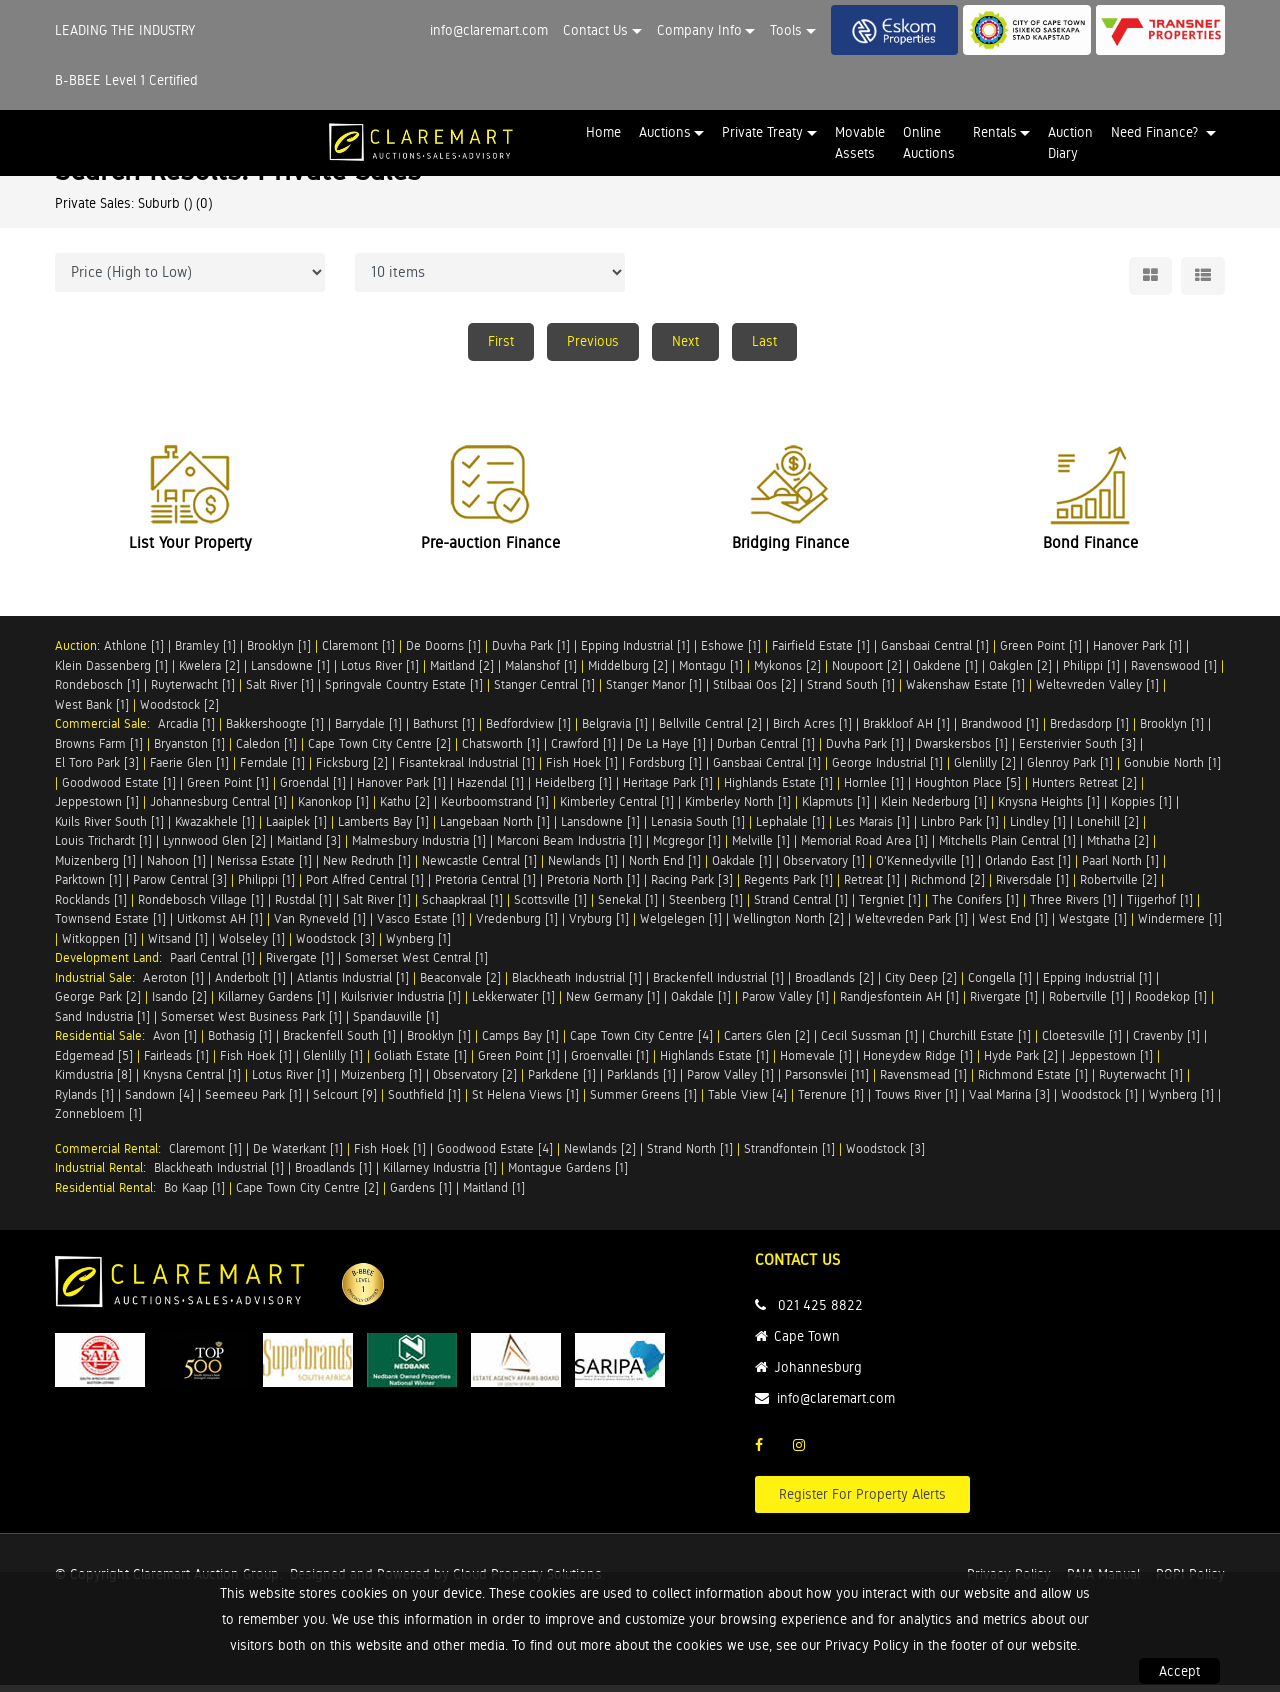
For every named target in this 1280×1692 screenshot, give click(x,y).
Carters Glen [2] (767, 1043)
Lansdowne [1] (290, 672)
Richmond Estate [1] (1033, 1082)
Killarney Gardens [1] (274, 1004)
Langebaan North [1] (495, 828)
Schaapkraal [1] (462, 906)
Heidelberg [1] (573, 789)
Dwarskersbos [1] (961, 750)
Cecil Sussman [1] (869, 1043)
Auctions (665, 132)
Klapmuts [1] (836, 809)
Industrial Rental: (104, 1175)
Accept (1179, 1671)
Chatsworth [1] (501, 750)
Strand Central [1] (801, 906)
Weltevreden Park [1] (911, 926)
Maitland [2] (462, 672)
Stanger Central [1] (544, 692)
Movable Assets (860, 142)
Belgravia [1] (615, 731)
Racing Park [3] (692, 887)
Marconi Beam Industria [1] (569, 848)
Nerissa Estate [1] (264, 867)
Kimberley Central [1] (617, 809)
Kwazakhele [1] (215, 828)
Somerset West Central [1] (416, 965)
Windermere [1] (1180, 926)
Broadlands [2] (834, 984)
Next (685, 341)
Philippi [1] (1091, 672)
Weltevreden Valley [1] (1097, 692)
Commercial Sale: (106, 731)
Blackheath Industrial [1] (577, 984)
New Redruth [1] (367, 867)
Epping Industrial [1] (635, 653)
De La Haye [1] (666, 750)
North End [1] (665, 867)
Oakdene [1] (945, 672)
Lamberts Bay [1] (383, 828)
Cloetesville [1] (1082, 1043)
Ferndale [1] (272, 770)
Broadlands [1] (333, 1175)
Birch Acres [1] (812, 731)
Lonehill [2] (1108, 828)
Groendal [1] (313, 789)
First (501, 341)
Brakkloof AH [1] (906, 731)
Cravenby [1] (1166, 1043)
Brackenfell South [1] (339, 1043)
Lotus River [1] (380, 672)
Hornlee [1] (874, 789)
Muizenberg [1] (95, 867)
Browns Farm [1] (99, 750)
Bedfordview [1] (528, 731)
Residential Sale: (104, 1043)
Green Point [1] (1041, 653)
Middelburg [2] (628, 672)
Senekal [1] (628, 906)
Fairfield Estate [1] (821, 653)
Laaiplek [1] (296, 828)
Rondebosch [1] (97, 692)
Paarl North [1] (1120, 867)
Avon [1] (175, 1043)
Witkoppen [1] (99, 945)
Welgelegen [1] (681, 926)
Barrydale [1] (368, 731)
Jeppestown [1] (97, 809)
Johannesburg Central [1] (218, 809)
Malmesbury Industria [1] (419, 848)
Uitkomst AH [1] (220, 926)
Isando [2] (179, 1004)
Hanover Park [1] (1137, 653)
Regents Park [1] (788, 887)
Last (764, 341)
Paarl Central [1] (212, 965)
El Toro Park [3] (97, 770)
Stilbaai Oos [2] (754, 692)
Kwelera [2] (209, 672)
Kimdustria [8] (93, 1082)
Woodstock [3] (335, 945)
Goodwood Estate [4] (495, 1155)
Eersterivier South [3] (1077, 750)
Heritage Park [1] (668, 789)
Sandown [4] (159, 1101)
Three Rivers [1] (1073, 906)
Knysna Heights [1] (1049, 809)
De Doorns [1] (443, 653)
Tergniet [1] (890, 906)
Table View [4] (747, 1101)
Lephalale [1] (790, 828)
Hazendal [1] (490, 789)
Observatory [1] (824, 867)
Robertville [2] (1118, 887)
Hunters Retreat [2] (1084, 789)
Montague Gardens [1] (568, 1175)
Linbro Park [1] (960, 828)
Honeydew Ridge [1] (918, 1062)
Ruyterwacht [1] (193, 692)
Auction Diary (1070, 142)
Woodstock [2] (179, 711)
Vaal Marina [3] (1009, 1101)
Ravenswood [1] (1174, 672)
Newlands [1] (583, 867)
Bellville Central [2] (710, 731)
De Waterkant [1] (298, 1155)
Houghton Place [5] (968, 789)
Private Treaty (762, 132)
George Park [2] (98, 1004)
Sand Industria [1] (102, 1023)
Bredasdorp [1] (1089, 731)
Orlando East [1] (1028, 867)
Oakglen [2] (1020, 672)
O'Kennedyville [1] (925, 867)
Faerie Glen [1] (189, 770)
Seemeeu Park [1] (253, 1101)
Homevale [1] (816, 1062)
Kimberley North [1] (738, 809)
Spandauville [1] (396, 1023)
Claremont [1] (358, 653)
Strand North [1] (690, 1155)
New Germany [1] (613, 1004)
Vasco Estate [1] (421, 926)
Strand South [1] (851, 692)
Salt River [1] (280, 692)
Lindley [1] (1038, 828)
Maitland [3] (309, 848)
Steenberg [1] (706, 906)
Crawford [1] (583, 750)
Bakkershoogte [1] (275, 731)
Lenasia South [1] (698, 828)
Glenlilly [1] (333, 1062)
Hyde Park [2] (1021, 1062)
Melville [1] (761, 848)
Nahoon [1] (176, 867)
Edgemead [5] (94, 1062)
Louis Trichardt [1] (103, 848)
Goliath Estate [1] (420, 1062)
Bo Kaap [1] (194, 1194)
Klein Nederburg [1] (934, 809)
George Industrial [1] (887, 770)
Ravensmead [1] (923, 1082)
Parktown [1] (88, 887)
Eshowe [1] (731, 653)
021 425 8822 (820, 1312)
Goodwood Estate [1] (119, 789)
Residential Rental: (109, 1194)
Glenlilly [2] (985, 770)
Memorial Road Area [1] (864, 848)
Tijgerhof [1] (1160, 906)
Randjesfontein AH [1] (899, 1004)
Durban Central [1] (766, 750)
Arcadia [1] (186, 731)
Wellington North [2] (788, 926)
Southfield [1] (424, 1101)
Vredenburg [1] (517, 926)
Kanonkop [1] (333, 809)
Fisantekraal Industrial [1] (467, 770)
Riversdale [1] (1032, 887)
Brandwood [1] (1000, 731)
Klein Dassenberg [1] (111, 672)
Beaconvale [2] (460, 984)
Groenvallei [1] (610, 1062)
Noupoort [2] (867, 672)
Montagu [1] (711, 672)
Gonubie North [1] (1172, 770)
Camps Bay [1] (520, 1043)
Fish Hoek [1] (582, 770)
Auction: (79, 653)
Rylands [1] (84, 1101)
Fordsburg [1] (665, 770)
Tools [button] (786, 30)
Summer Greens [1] (643, 1101)
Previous (593, 341)
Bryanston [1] (189, 750)
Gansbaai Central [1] (935, 653)
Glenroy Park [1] (1070, 770)
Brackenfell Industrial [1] (718, 984)
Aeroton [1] (173, 984)
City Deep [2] (921, 984)
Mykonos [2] (787, 672)
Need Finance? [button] (1156, 132)
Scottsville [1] (550, 906)
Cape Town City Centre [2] (379, 750)
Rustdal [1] (303, 906)
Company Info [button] (699, 30)
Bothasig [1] (240, 1043)
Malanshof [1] (541, 672)
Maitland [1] (494, 1194)
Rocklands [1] (91, 906)
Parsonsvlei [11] (827, 1082)
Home (603, 132)
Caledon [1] (266, 750)
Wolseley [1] (252, 945)
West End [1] (1013, 926)
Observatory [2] (475, 1082)
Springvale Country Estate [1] (404, 692)
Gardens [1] (421, 1194)
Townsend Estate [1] (110, 926)
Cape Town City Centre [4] (641, 1043)
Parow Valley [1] (785, 1004)
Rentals (995, 132)
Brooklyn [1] (279, 653)
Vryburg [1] (599, 926)
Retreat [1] (872, 887)
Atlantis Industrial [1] (353, 984)
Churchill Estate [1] (980, 1043)
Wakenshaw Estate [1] (965, 692)
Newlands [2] (600, 1155)
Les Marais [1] (873, 828)
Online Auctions (929, 142)
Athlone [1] (134, 653)
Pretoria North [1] (593, 887)
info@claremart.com (489, 30)
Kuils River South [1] (109, 828)
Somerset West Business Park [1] (251, 1023)
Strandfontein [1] (789, 1155)
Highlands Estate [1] (778, 789)
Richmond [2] (948, 887)
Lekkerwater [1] (513, 1004)
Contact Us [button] (595, 30)
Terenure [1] (831, 1101)
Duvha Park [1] (531, 653)
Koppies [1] (1141, 809)
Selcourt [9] (345, 1101)
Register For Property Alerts (862, 1501)
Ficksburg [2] (352, 770)
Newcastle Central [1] (479, 867)
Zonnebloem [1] (98, 1121)
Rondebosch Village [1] (201, 906)
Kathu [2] (405, 809)
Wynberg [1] (418, 945)
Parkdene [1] (562, 1082)
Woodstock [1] (1099, 1101)
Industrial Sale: (99, 984)
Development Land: (112, 965)
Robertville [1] (1086, 1004)
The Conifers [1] (975, 906)
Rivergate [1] (300, 965)
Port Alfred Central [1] (365, 887)
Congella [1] (1000, 984)
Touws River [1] (916, 1101)
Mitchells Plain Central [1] (1007, 848)
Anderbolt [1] (250, 984)
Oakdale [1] (742, 867)
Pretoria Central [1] (485, 887)
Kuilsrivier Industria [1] (401, 1004)
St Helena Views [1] (525, 1101)
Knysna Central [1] (192, 1082)
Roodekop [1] (1171, 1004)
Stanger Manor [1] (654, 692)
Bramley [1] (205, 653)
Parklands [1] (641, 1082)
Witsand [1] (178, 945)
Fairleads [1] (176, 1062)
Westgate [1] (1093, 926)
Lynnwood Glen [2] (214, 848)
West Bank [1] (92, 711)
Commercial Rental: (112, 1155)
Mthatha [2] (1118, 848)
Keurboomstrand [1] (495, 809)
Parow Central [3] (180, 887)
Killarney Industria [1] (440, 1175)
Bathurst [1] (444, 731)
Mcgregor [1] (687, 848)
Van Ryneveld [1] (320, 926)
